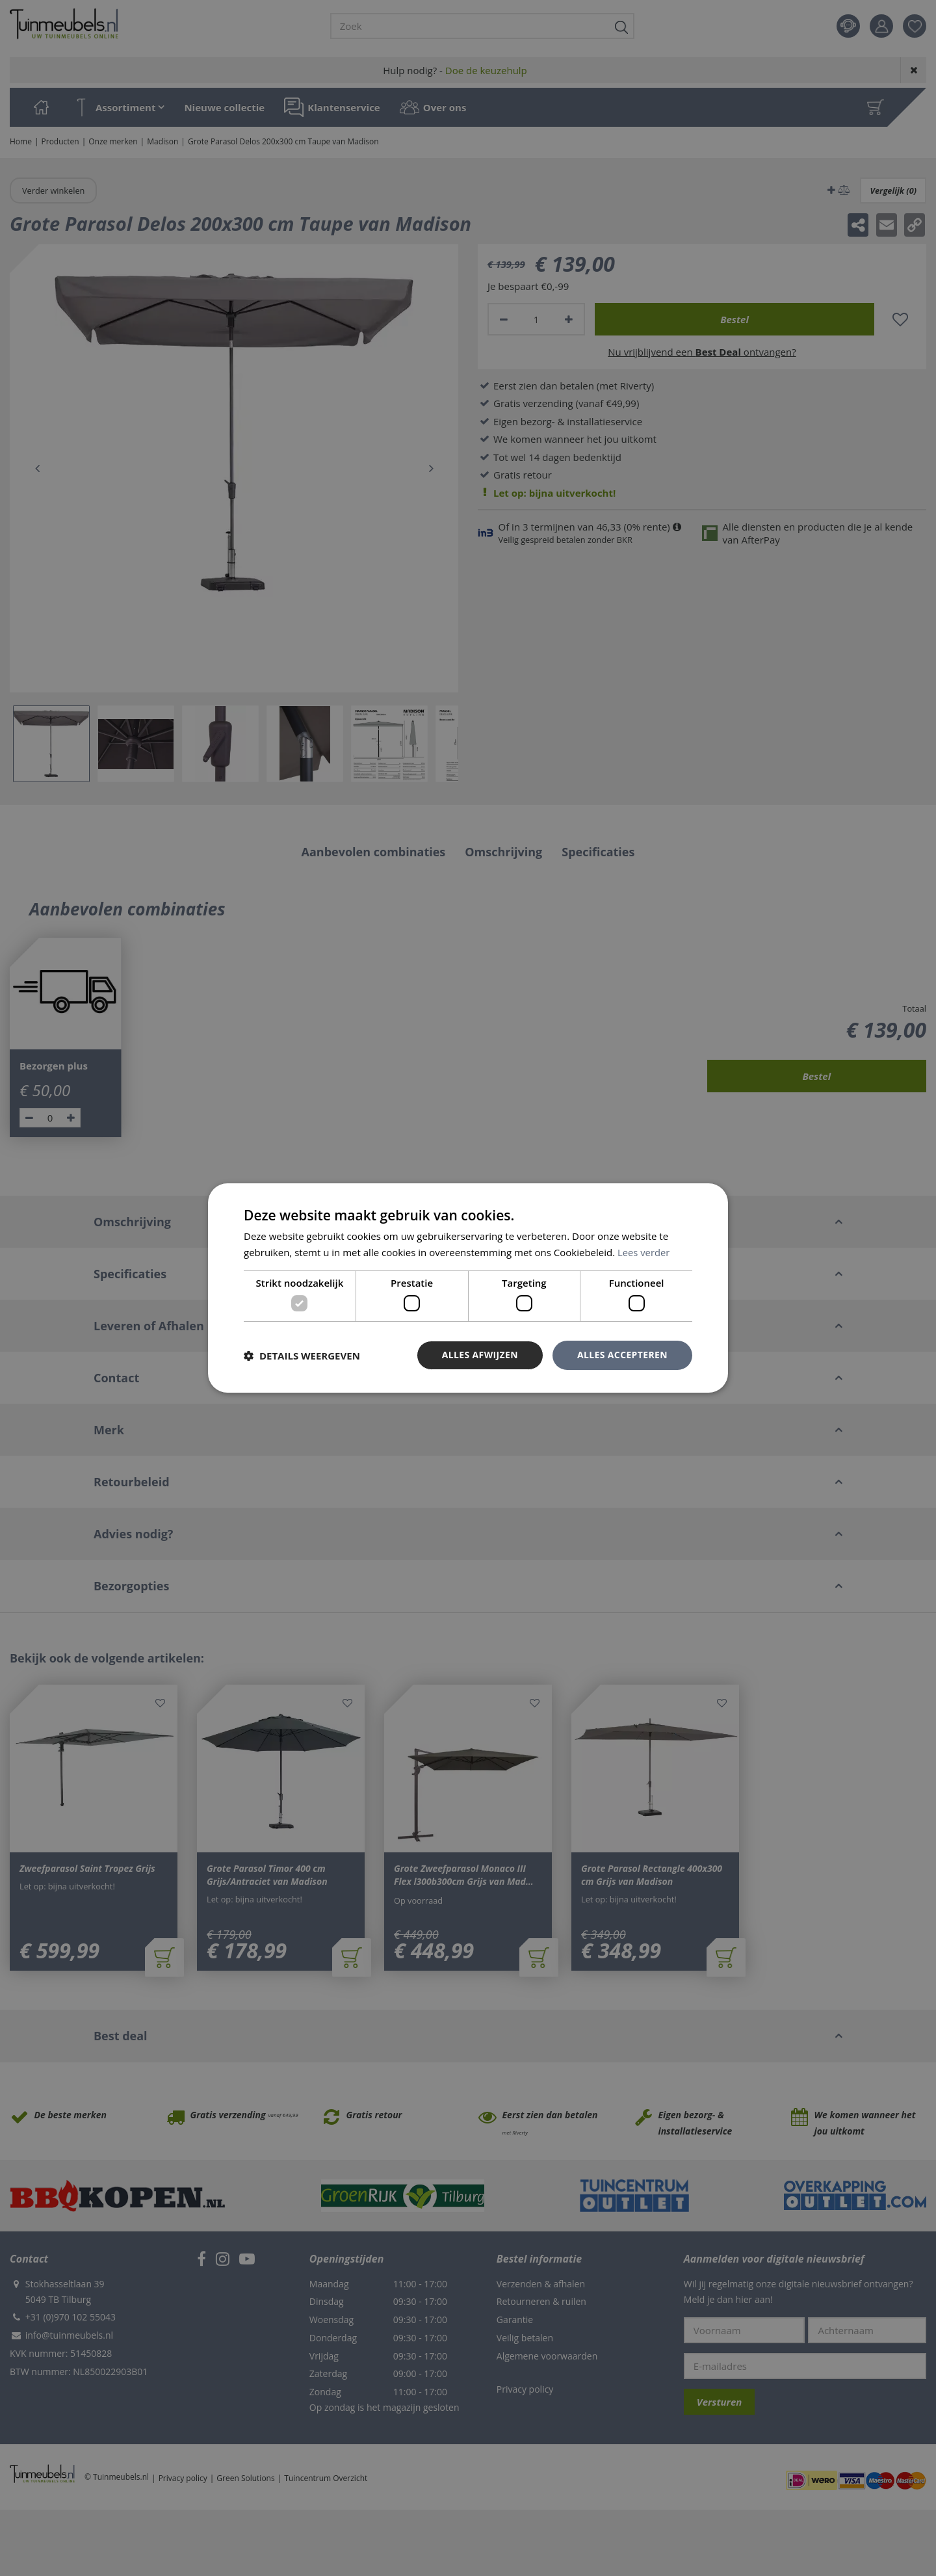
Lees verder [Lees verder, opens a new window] (644, 1252)
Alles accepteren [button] (622, 1354)
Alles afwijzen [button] (479, 1354)
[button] (302, 1355)
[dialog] (468, 1288)
